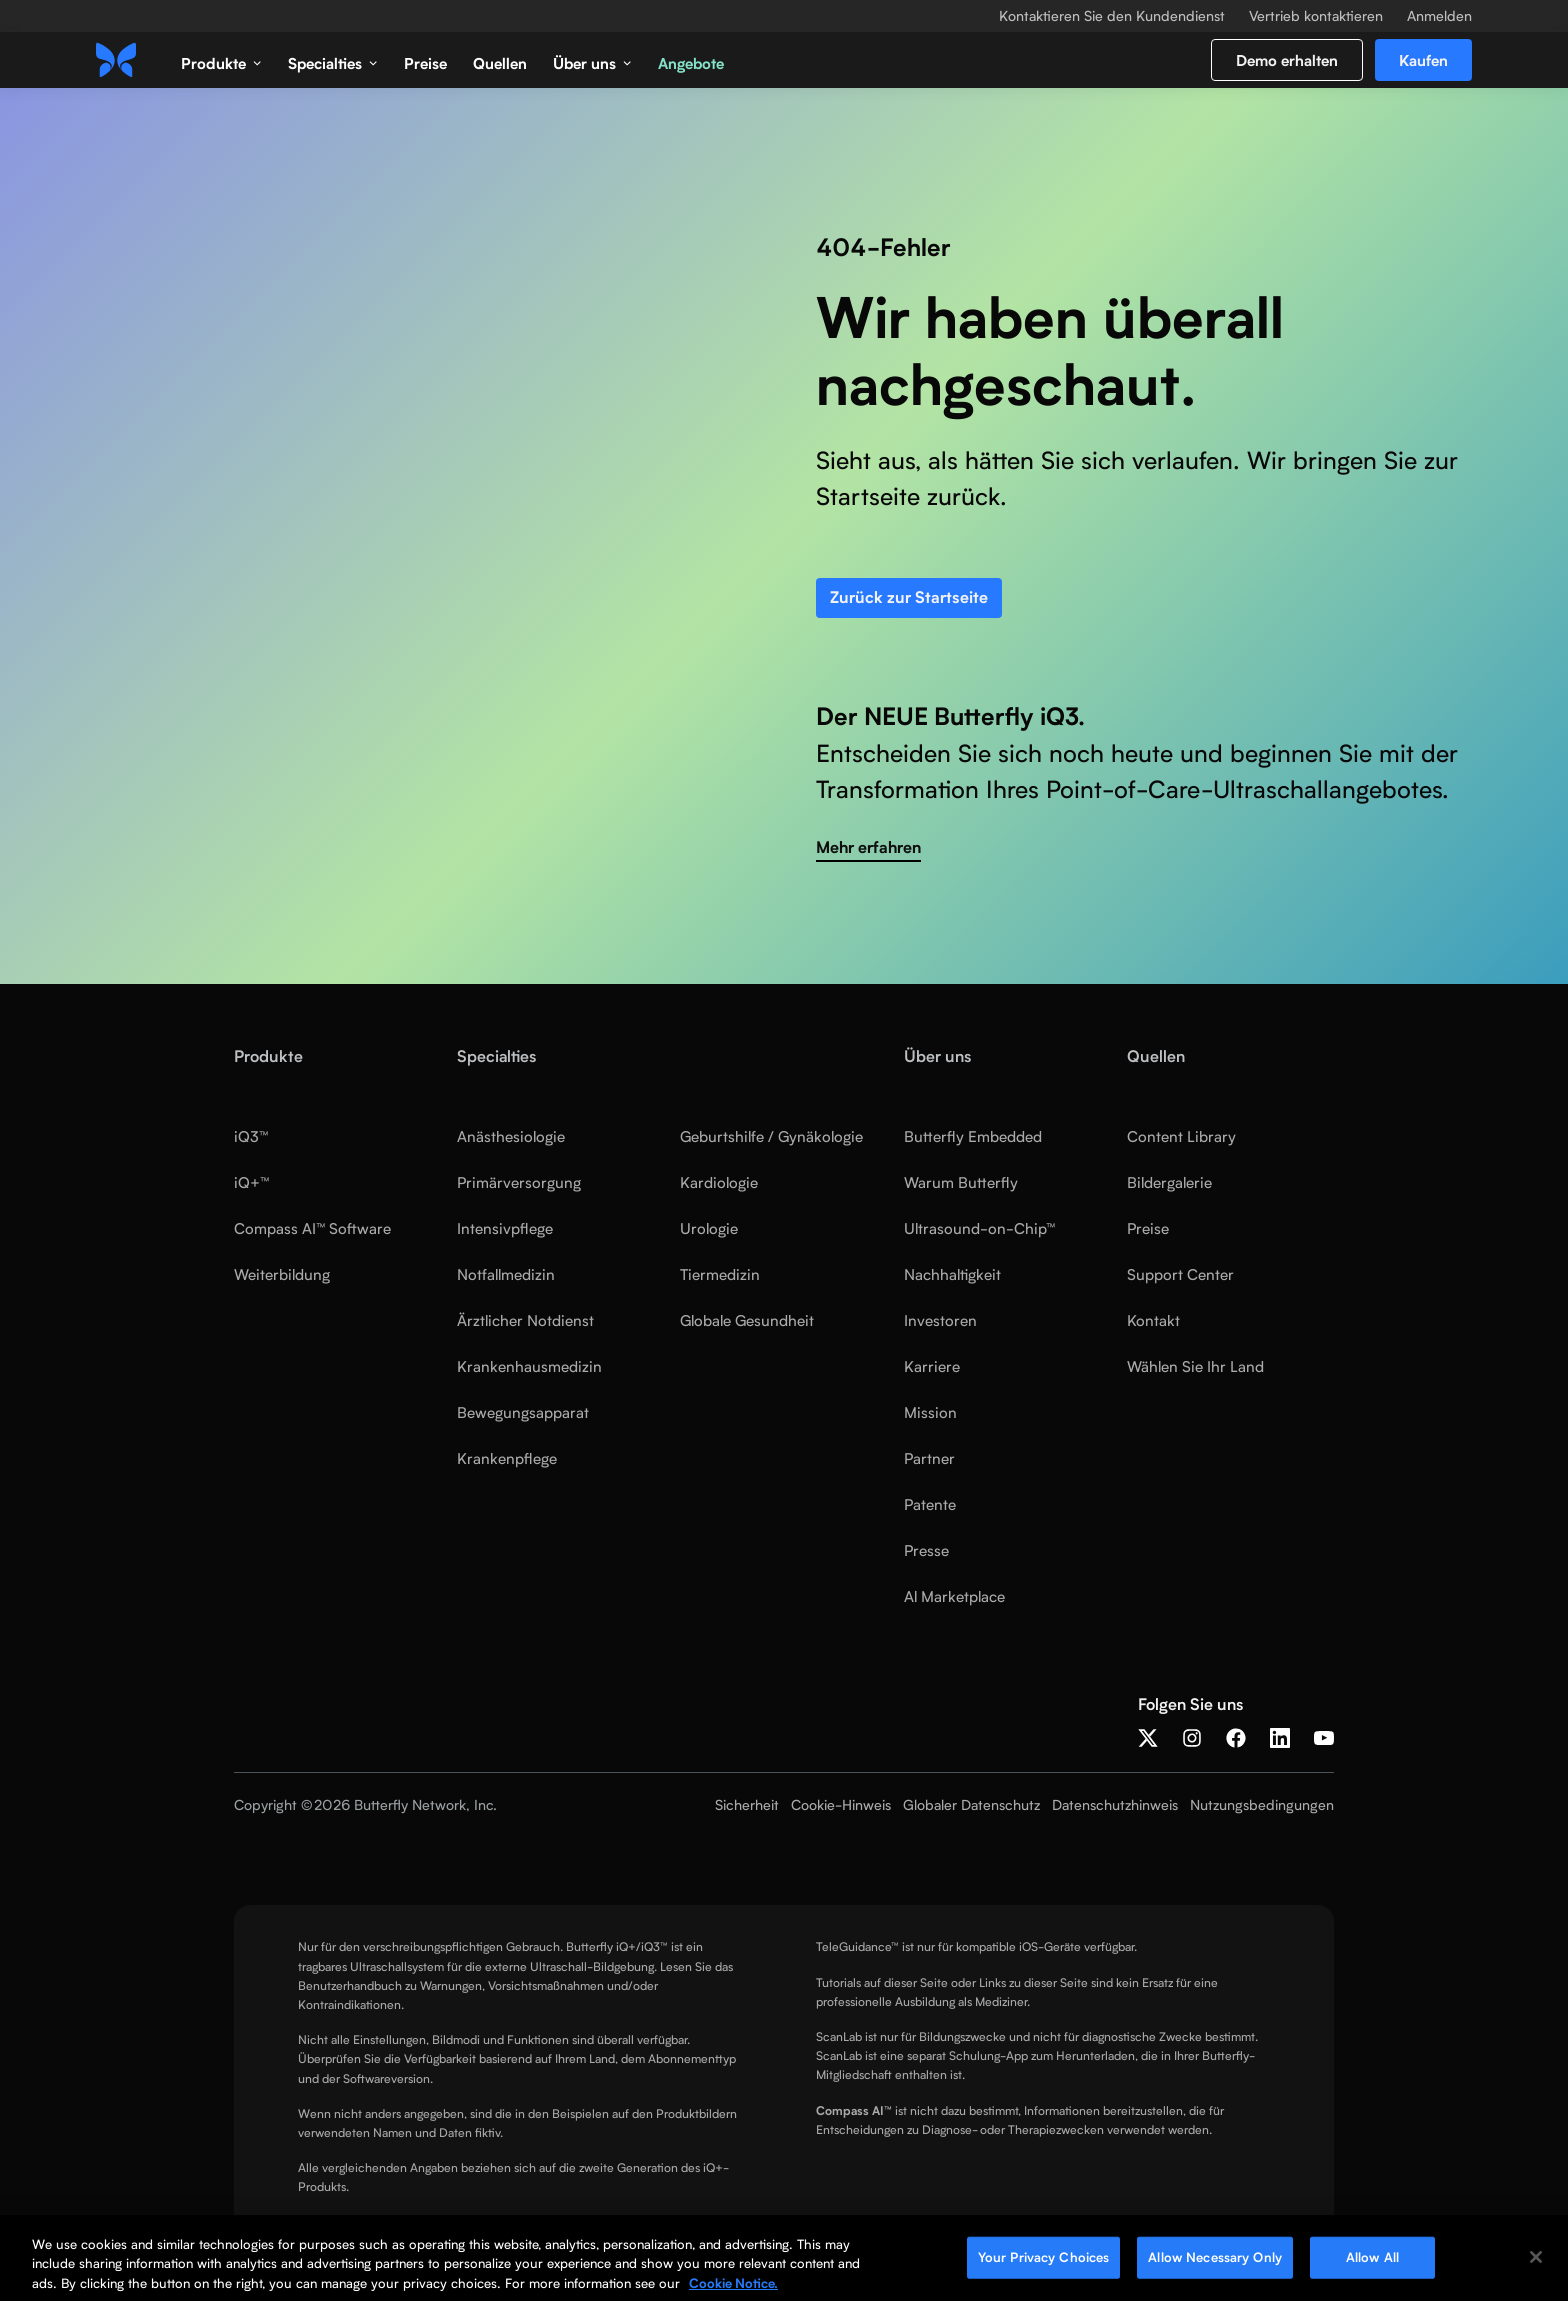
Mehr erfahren (868, 847)
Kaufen (1423, 60)
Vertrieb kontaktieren (1316, 16)
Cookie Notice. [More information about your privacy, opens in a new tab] (733, 2291)
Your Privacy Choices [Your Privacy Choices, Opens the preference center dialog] (1044, 2265)
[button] (221, 60)
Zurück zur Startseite (909, 597)
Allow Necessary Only (1215, 2265)
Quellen (500, 63)
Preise (425, 63)
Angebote (691, 63)
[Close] (1536, 2265)
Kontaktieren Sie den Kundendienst (1112, 16)
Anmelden (1439, 16)
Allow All (1372, 2265)
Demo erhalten (1287, 60)
